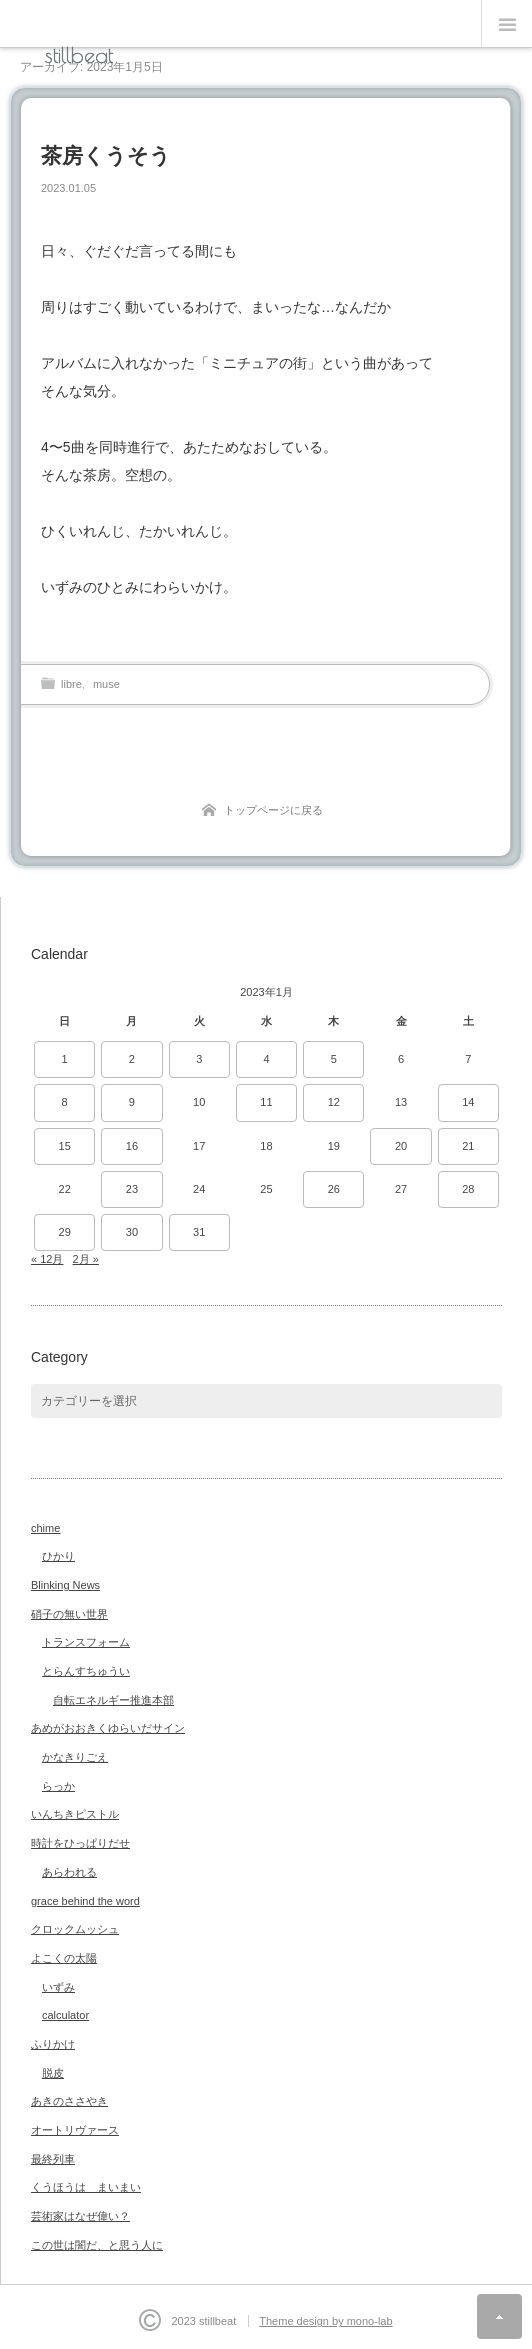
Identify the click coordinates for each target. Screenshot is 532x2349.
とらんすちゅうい (86, 1671)
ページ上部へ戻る (499, 2316)
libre (71, 684)
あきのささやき (69, 2101)
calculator (65, 2015)
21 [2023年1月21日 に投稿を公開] (468, 1146)
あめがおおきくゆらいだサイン (108, 1728)
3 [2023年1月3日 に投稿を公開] (199, 1059)
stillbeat (79, 55)
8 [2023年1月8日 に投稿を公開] (65, 1102)
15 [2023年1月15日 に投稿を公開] (65, 1146)
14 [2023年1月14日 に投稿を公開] (468, 1102)
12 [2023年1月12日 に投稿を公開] (334, 1102)
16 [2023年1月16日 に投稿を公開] (132, 1146)
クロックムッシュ (75, 1929)
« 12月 (47, 1259)
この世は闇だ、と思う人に (97, 2245)
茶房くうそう (106, 155)
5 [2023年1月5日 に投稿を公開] (334, 1059)
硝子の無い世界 (69, 1614)
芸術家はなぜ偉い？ (80, 2216)
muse (106, 684)
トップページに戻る (273, 810)
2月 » (86, 1259)
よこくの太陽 (64, 1958)
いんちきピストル (75, 1814)
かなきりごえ (75, 1757)
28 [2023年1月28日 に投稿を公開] (468, 1189)
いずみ (58, 1987)
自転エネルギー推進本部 (113, 1700)
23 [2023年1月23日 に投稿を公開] (132, 1189)
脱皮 (53, 2073)
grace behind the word (85, 1901)
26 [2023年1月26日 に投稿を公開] (334, 1189)
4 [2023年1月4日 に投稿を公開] (266, 1059)
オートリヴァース (75, 2130)
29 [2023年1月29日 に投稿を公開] (65, 1232)
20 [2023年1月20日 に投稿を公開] (401, 1146)
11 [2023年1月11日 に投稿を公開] (266, 1102)
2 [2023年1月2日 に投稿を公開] (132, 1059)
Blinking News (65, 1585)
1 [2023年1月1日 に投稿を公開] (65, 1059)
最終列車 (53, 2159)
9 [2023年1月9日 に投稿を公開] (132, 1102)
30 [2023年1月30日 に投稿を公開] (132, 1232)
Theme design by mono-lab (325, 2321)
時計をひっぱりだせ (80, 1843)
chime (45, 1528)
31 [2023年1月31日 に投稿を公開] (199, 1232)
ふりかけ (53, 2044)
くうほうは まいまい (86, 2187)
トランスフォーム (86, 1642)
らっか (58, 1786)
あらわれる (69, 1872)
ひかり (58, 1556)
